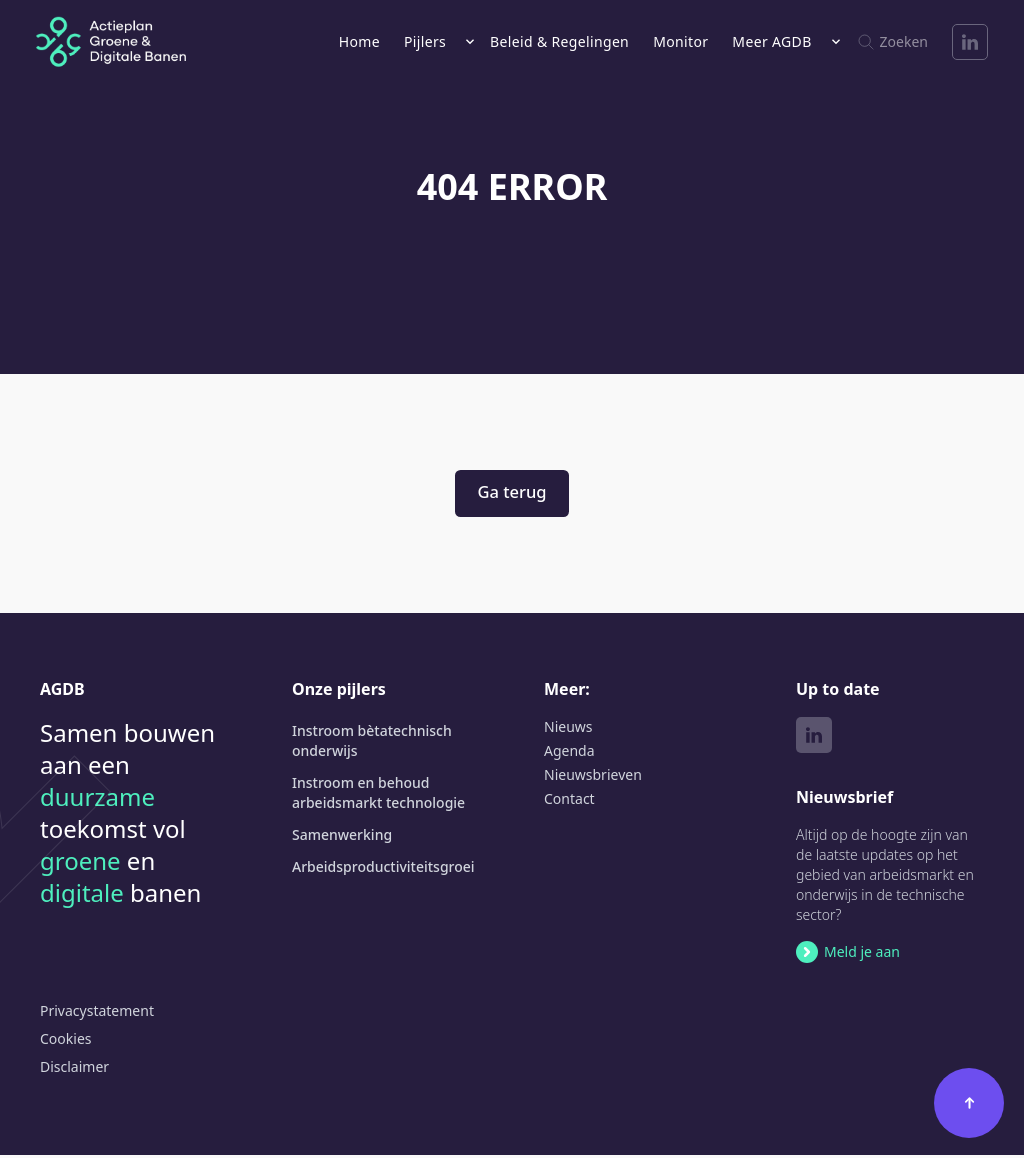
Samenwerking (342, 837)
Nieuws (568, 729)
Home (359, 41)
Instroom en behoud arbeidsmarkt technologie (378, 795)
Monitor (680, 41)
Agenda (569, 753)
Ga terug (511, 493)
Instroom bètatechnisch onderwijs (372, 743)
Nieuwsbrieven (593, 777)
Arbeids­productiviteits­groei (383, 869)
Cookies (65, 1041)
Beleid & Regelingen (559, 41)
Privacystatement (97, 1013)
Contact (569, 801)
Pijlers (425, 41)
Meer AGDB (771, 41)
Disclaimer (74, 1069)
